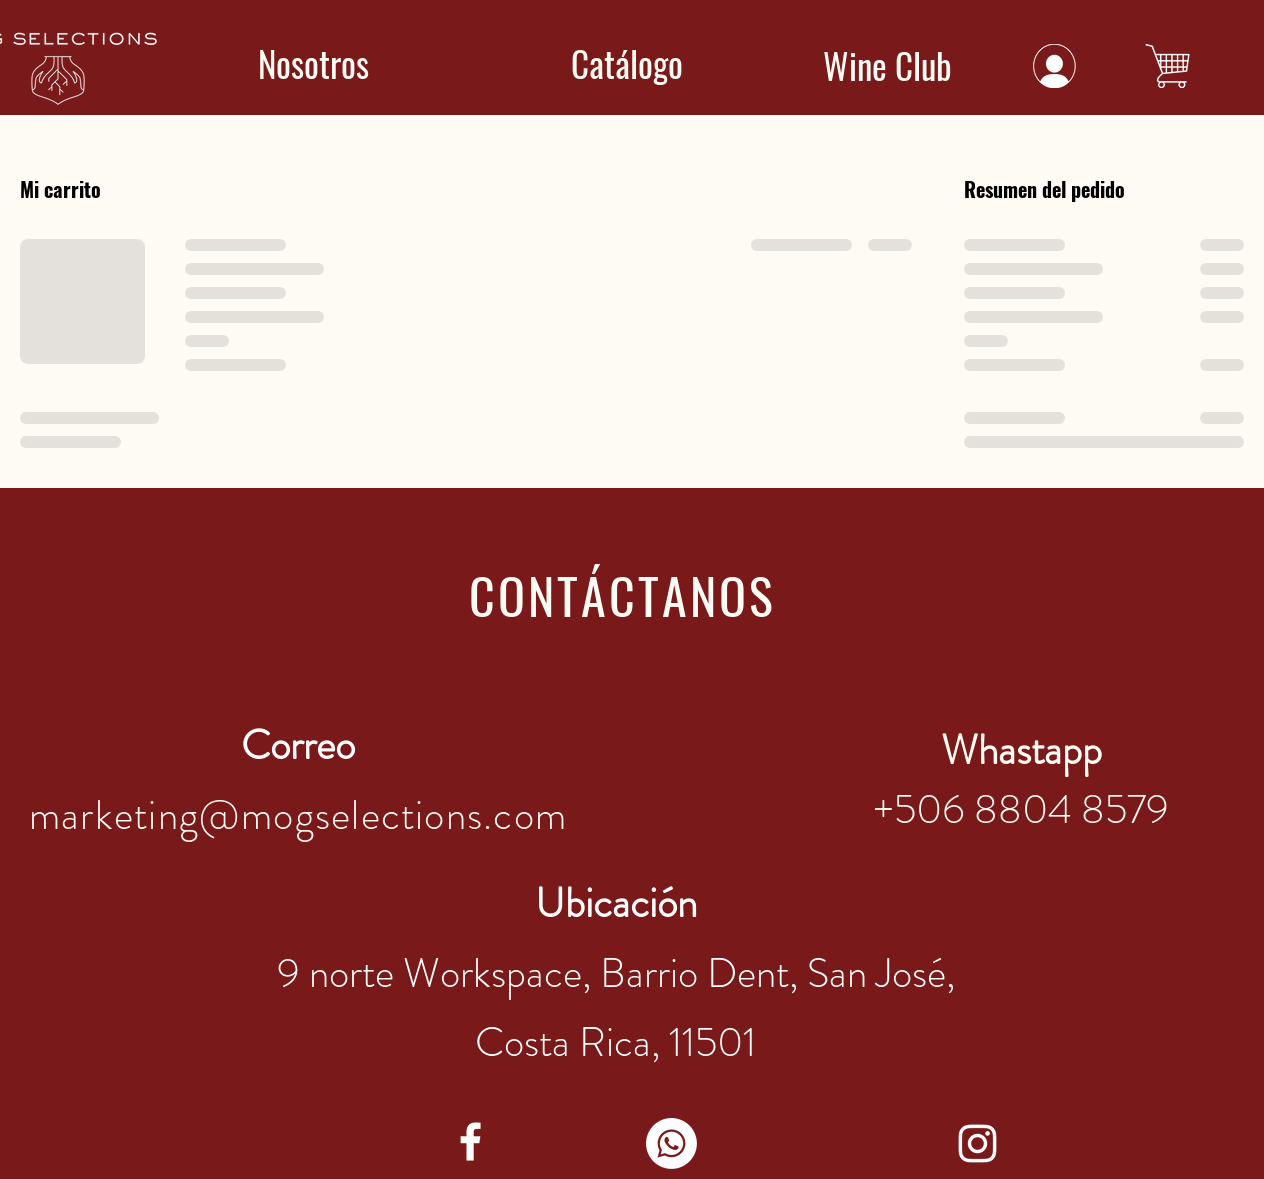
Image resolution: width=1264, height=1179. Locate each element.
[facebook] (470, 1141)
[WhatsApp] (671, 1143)
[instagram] (977, 1143)
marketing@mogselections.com (298, 815)
